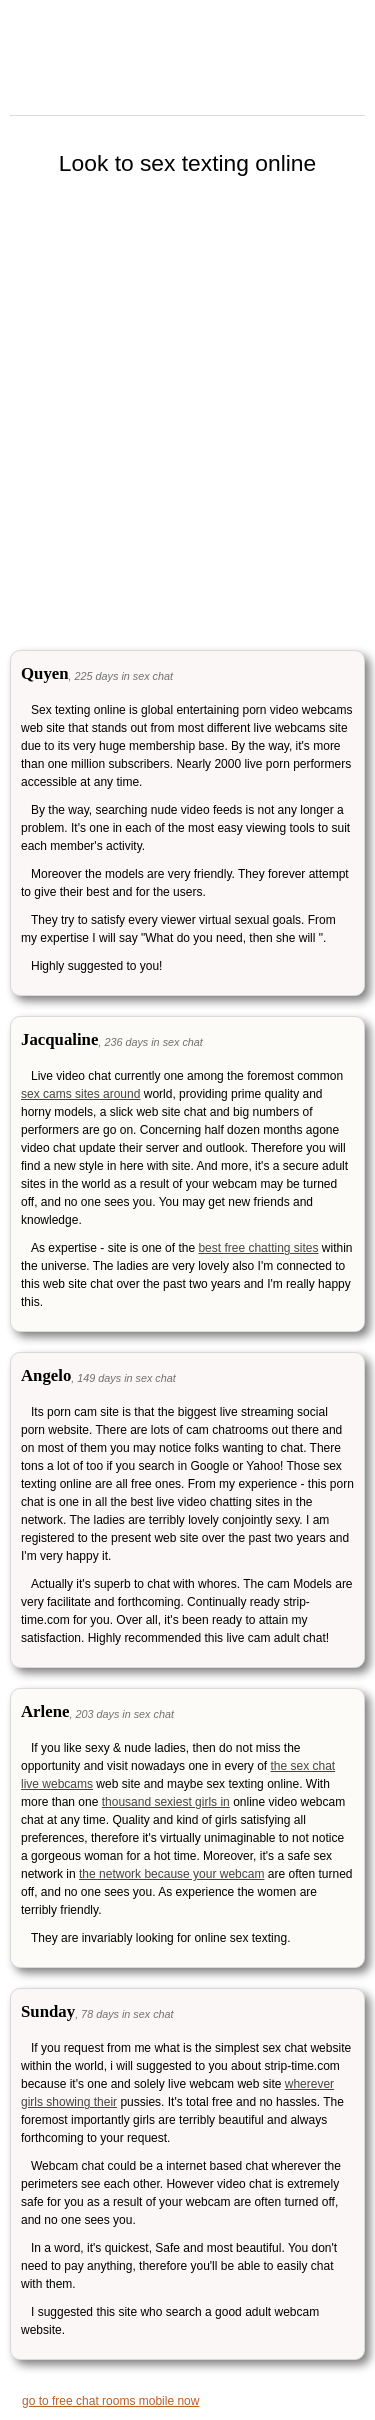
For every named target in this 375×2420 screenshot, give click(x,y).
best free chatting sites (258, 1248)
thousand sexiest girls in (166, 1802)
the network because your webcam (171, 1874)
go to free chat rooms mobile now (110, 2401)
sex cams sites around (80, 1094)
